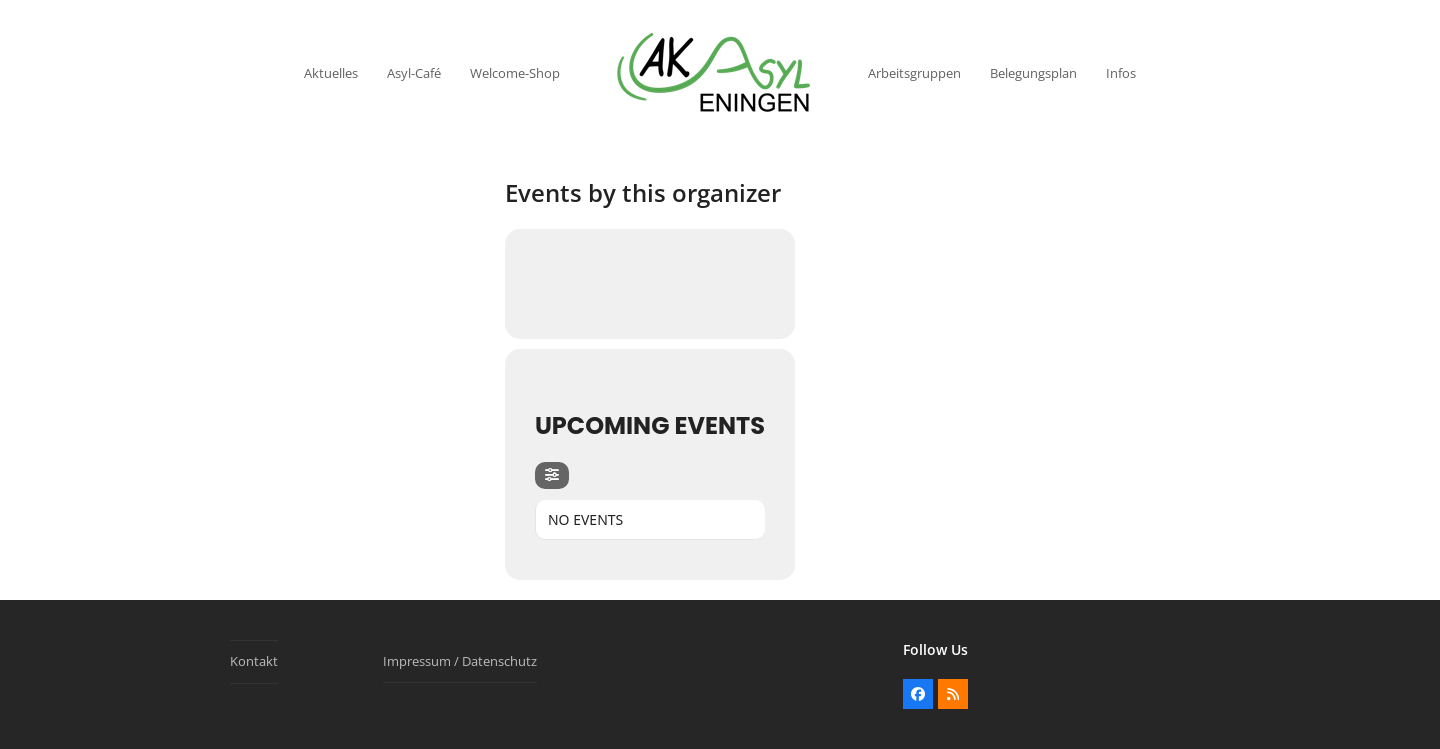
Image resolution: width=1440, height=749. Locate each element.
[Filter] (552, 475)
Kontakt (254, 661)
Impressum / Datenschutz (460, 661)
